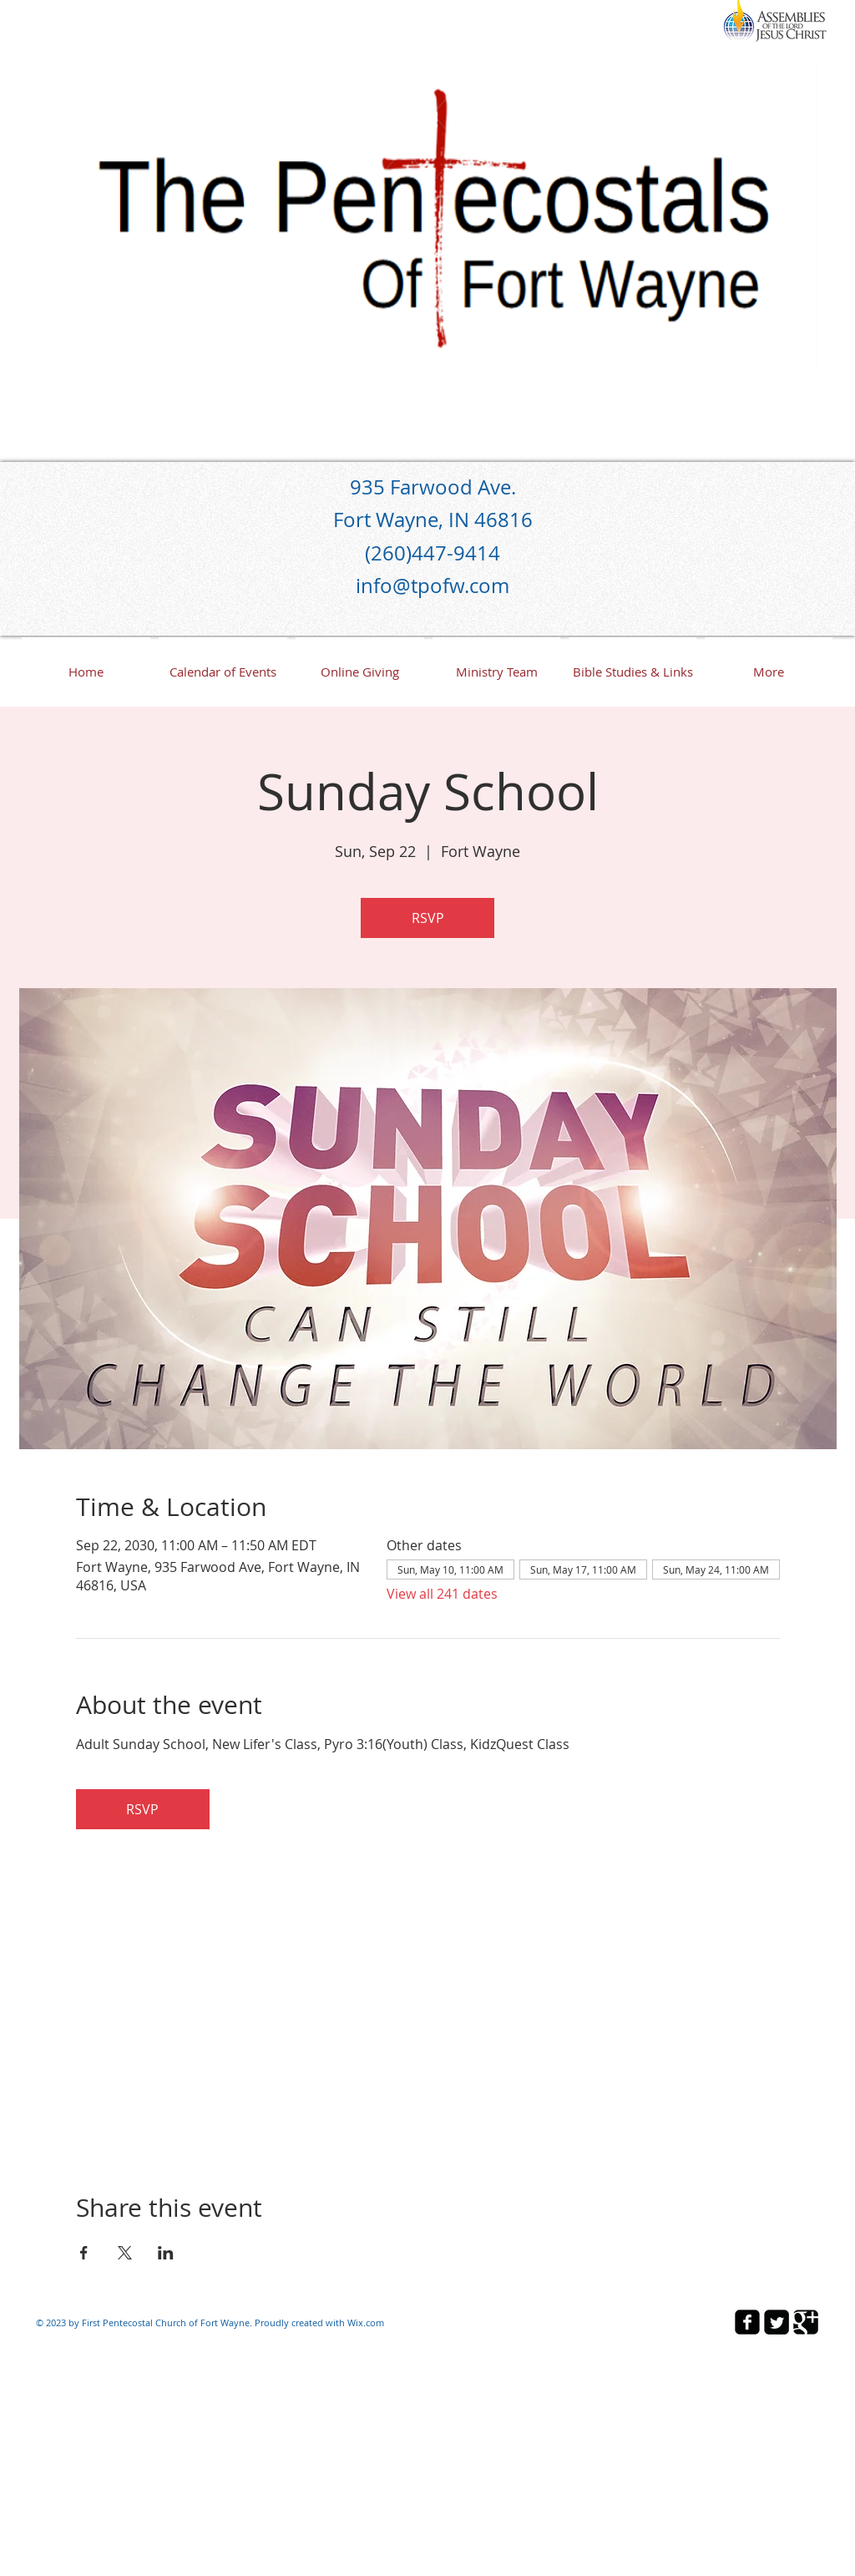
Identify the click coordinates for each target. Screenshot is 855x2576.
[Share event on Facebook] (84, 2252)
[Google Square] (805, 2322)
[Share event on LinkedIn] (166, 2252)
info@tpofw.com (432, 585)
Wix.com (365, 2322)
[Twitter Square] (776, 2322)
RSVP (428, 918)
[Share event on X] (125, 2252)
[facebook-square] (747, 2322)
